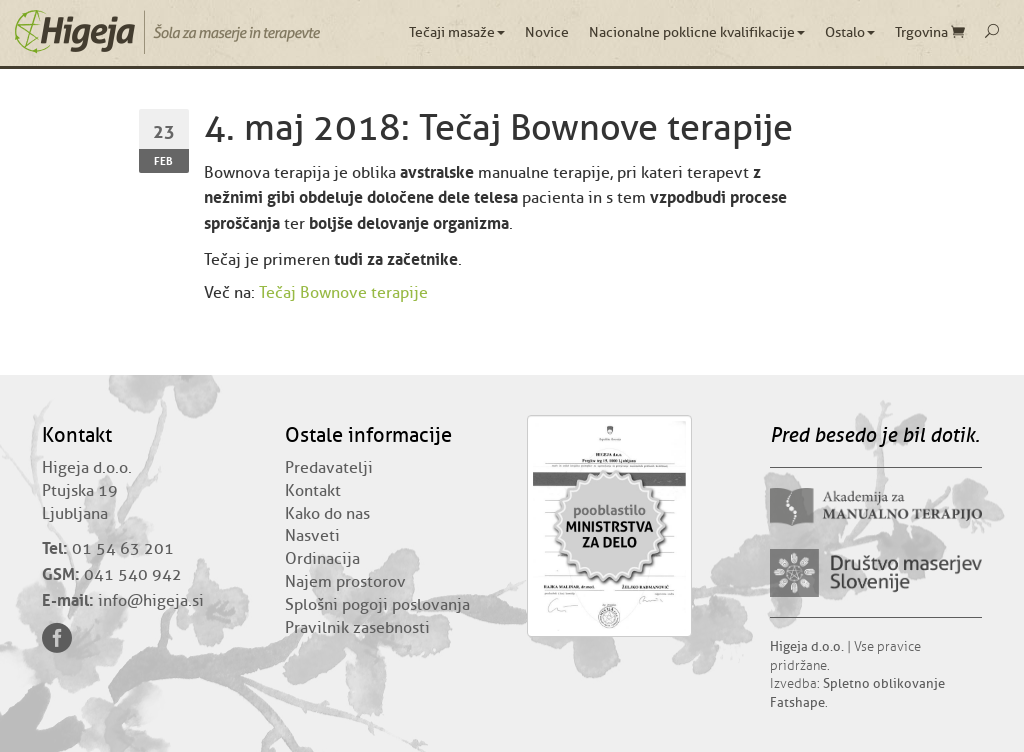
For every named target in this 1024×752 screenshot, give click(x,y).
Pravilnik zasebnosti (357, 628)
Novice (547, 32)
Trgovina (930, 32)
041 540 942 (133, 575)
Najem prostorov (345, 582)
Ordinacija (322, 559)
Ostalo (850, 32)
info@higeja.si (151, 601)
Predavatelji (329, 468)
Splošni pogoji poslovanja (377, 605)
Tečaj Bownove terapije (343, 293)
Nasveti (312, 536)
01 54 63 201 (123, 549)
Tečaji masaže (457, 32)
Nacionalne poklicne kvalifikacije (697, 32)
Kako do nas (327, 514)
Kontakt (313, 491)
